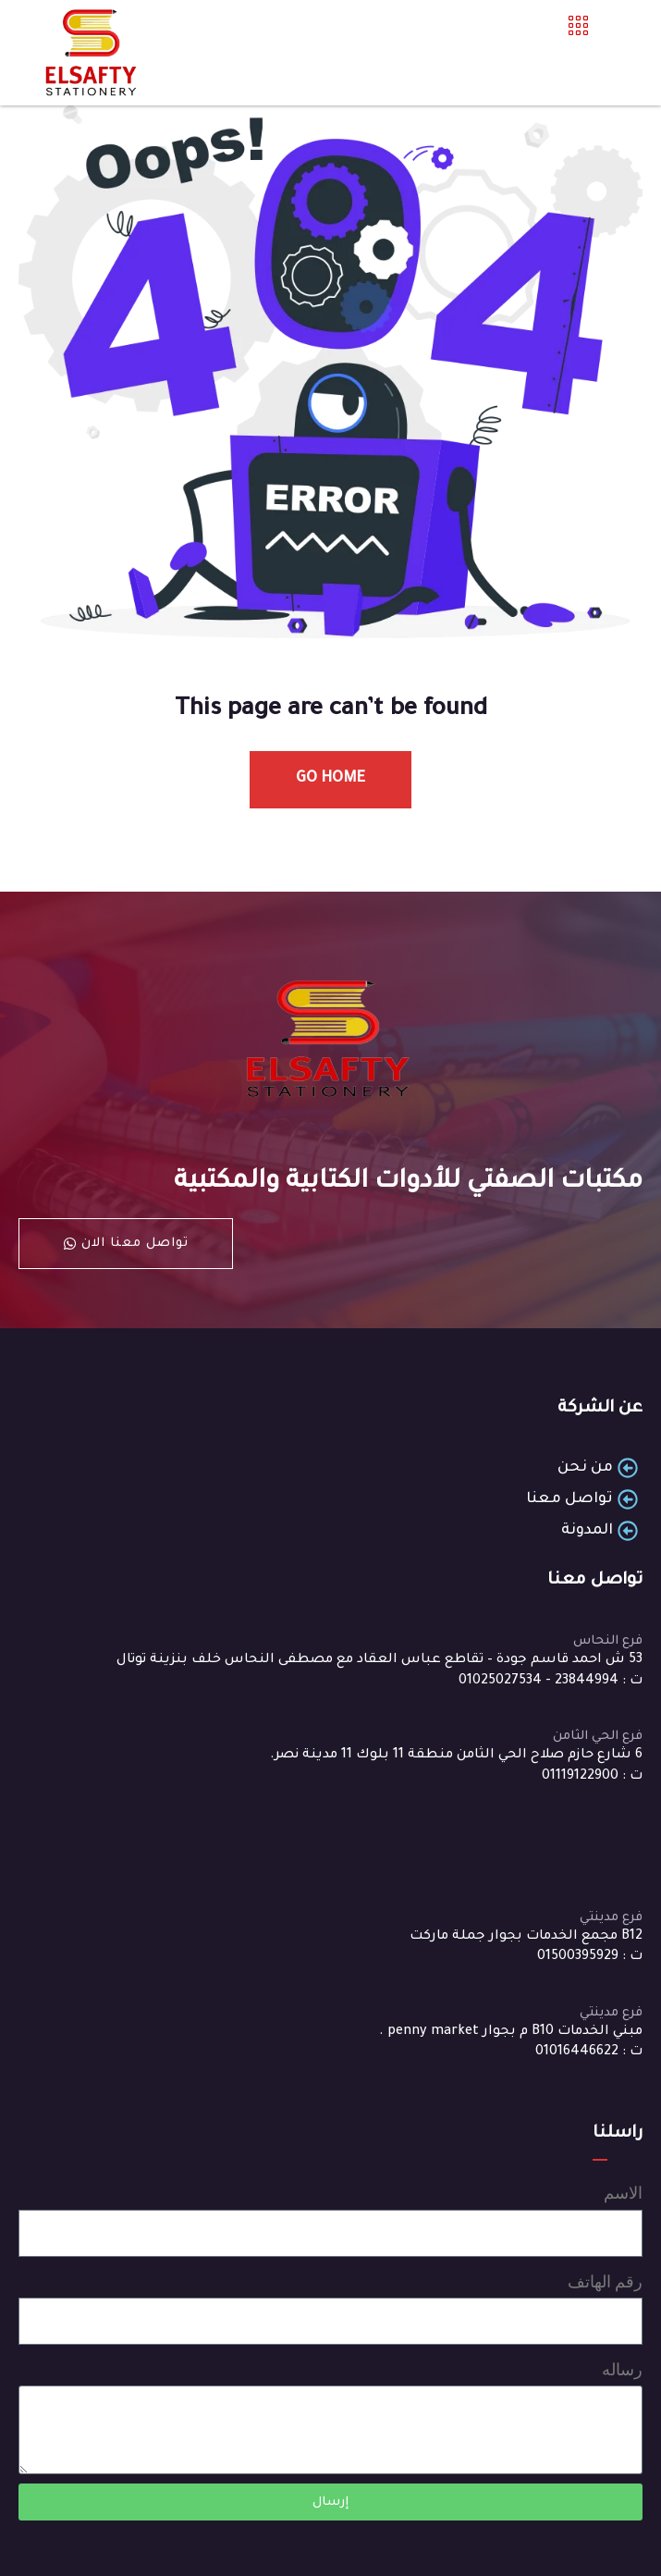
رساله (622, 2369)
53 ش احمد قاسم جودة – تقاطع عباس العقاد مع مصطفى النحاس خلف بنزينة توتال (379, 1660)
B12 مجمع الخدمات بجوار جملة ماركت (526, 1936)
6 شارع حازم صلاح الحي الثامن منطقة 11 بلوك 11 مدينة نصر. (456, 1755)
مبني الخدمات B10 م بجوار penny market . (511, 2032)
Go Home (330, 778)
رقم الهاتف (605, 2281)
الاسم (623, 2192)
